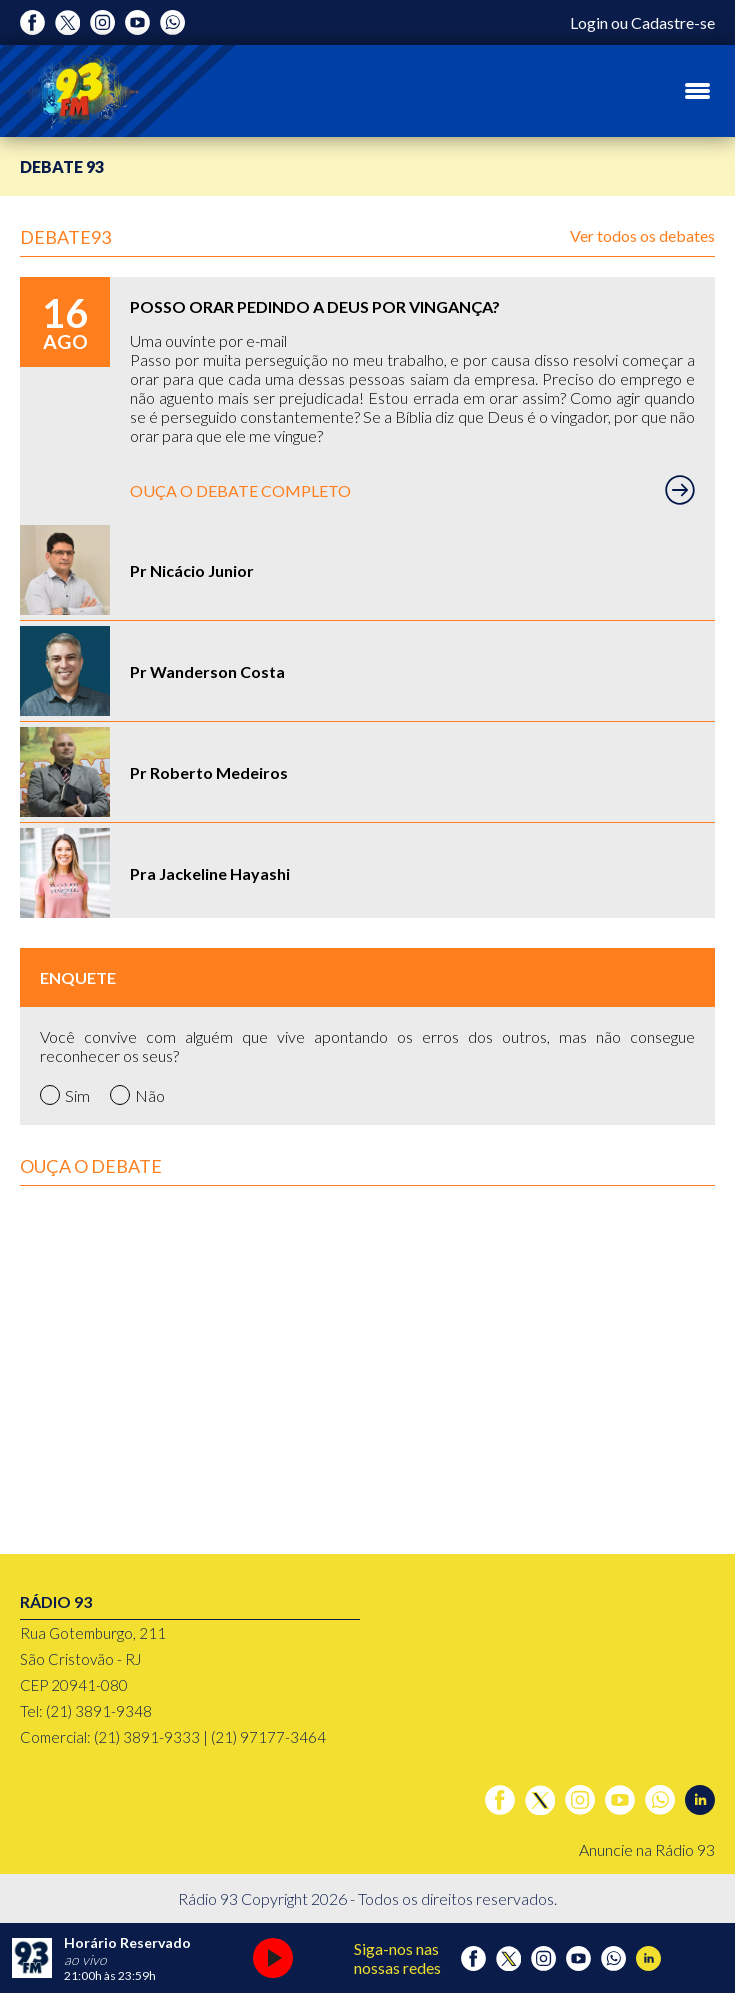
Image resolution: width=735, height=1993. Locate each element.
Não (137, 1095)
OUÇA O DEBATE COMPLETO (412, 490)
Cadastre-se (673, 22)
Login (589, 22)
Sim (65, 1095)
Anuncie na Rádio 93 (647, 1849)
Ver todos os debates (642, 235)
